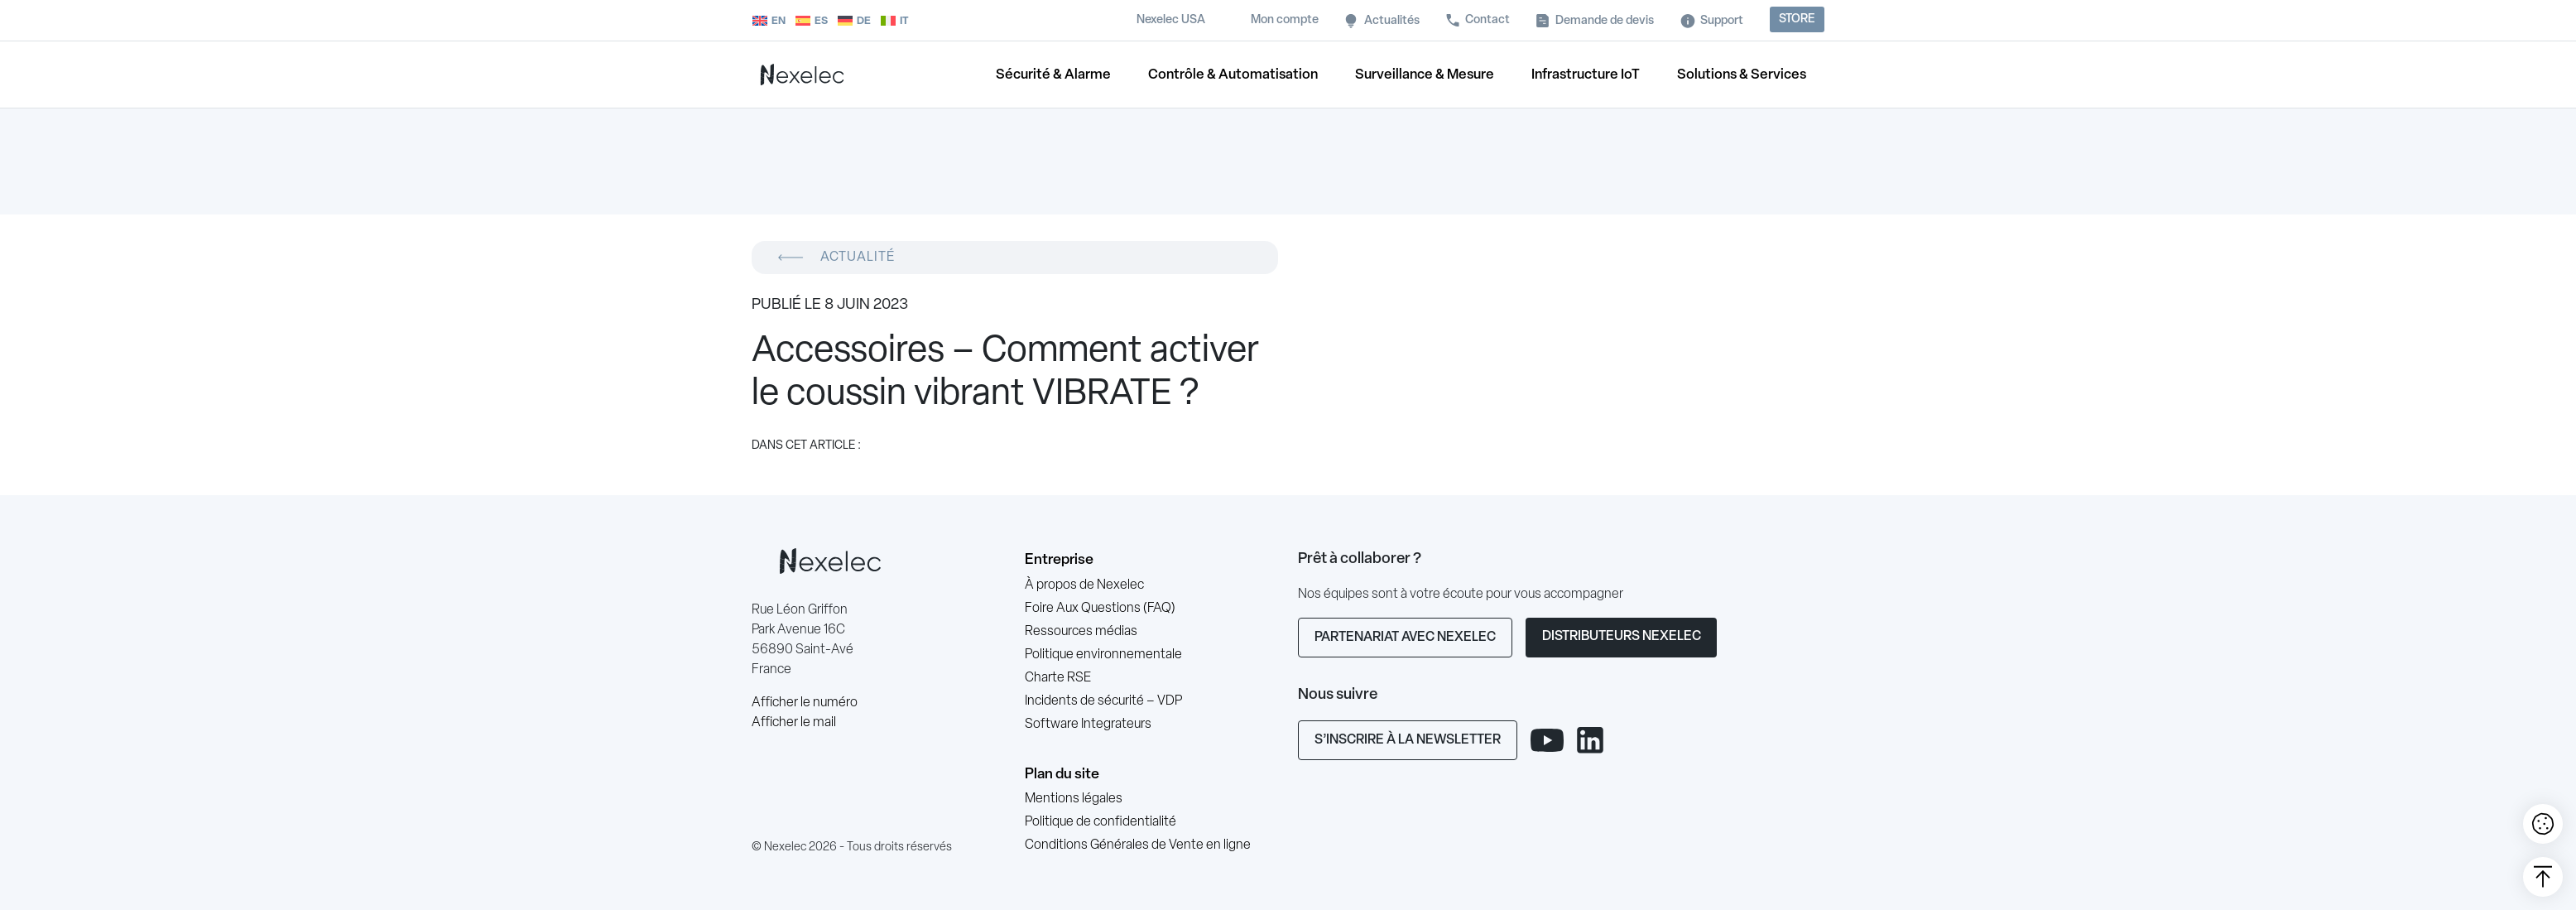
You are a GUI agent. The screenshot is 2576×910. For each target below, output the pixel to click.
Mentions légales (1073, 799)
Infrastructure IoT (1585, 75)
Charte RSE (1058, 678)
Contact (1487, 20)
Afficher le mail (794, 722)
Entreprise (1059, 560)
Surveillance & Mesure (1424, 75)
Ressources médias (1081, 631)
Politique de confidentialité (1100, 822)
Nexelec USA (1171, 20)
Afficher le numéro (805, 703)
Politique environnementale (1103, 655)
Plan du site (1062, 775)
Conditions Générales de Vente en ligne (1138, 845)
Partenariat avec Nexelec (1405, 637)
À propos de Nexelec (1084, 585)
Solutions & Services (1741, 75)
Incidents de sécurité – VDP (1103, 701)
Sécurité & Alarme (1053, 75)
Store (1797, 19)
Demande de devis (1604, 21)
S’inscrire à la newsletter (1407, 740)
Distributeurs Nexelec (1621, 636)
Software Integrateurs (1088, 724)
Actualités (1392, 21)
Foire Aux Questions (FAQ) (1100, 608)
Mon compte (1285, 20)
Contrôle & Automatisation (1233, 75)
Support (1721, 21)
